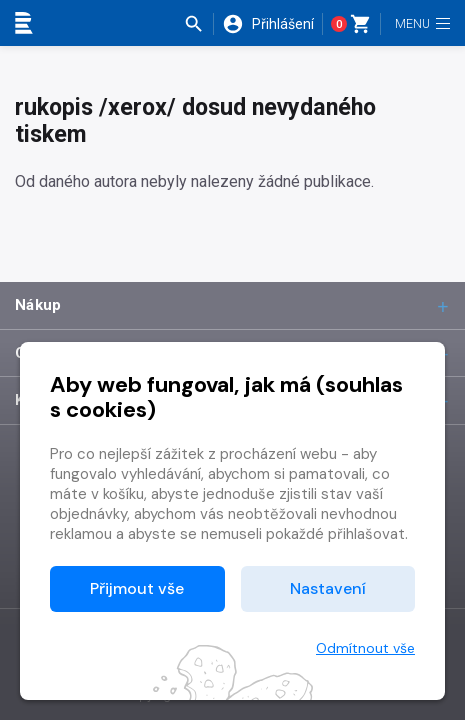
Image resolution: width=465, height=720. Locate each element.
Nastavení (328, 588)
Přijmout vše (137, 588)
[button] (198, 24)
